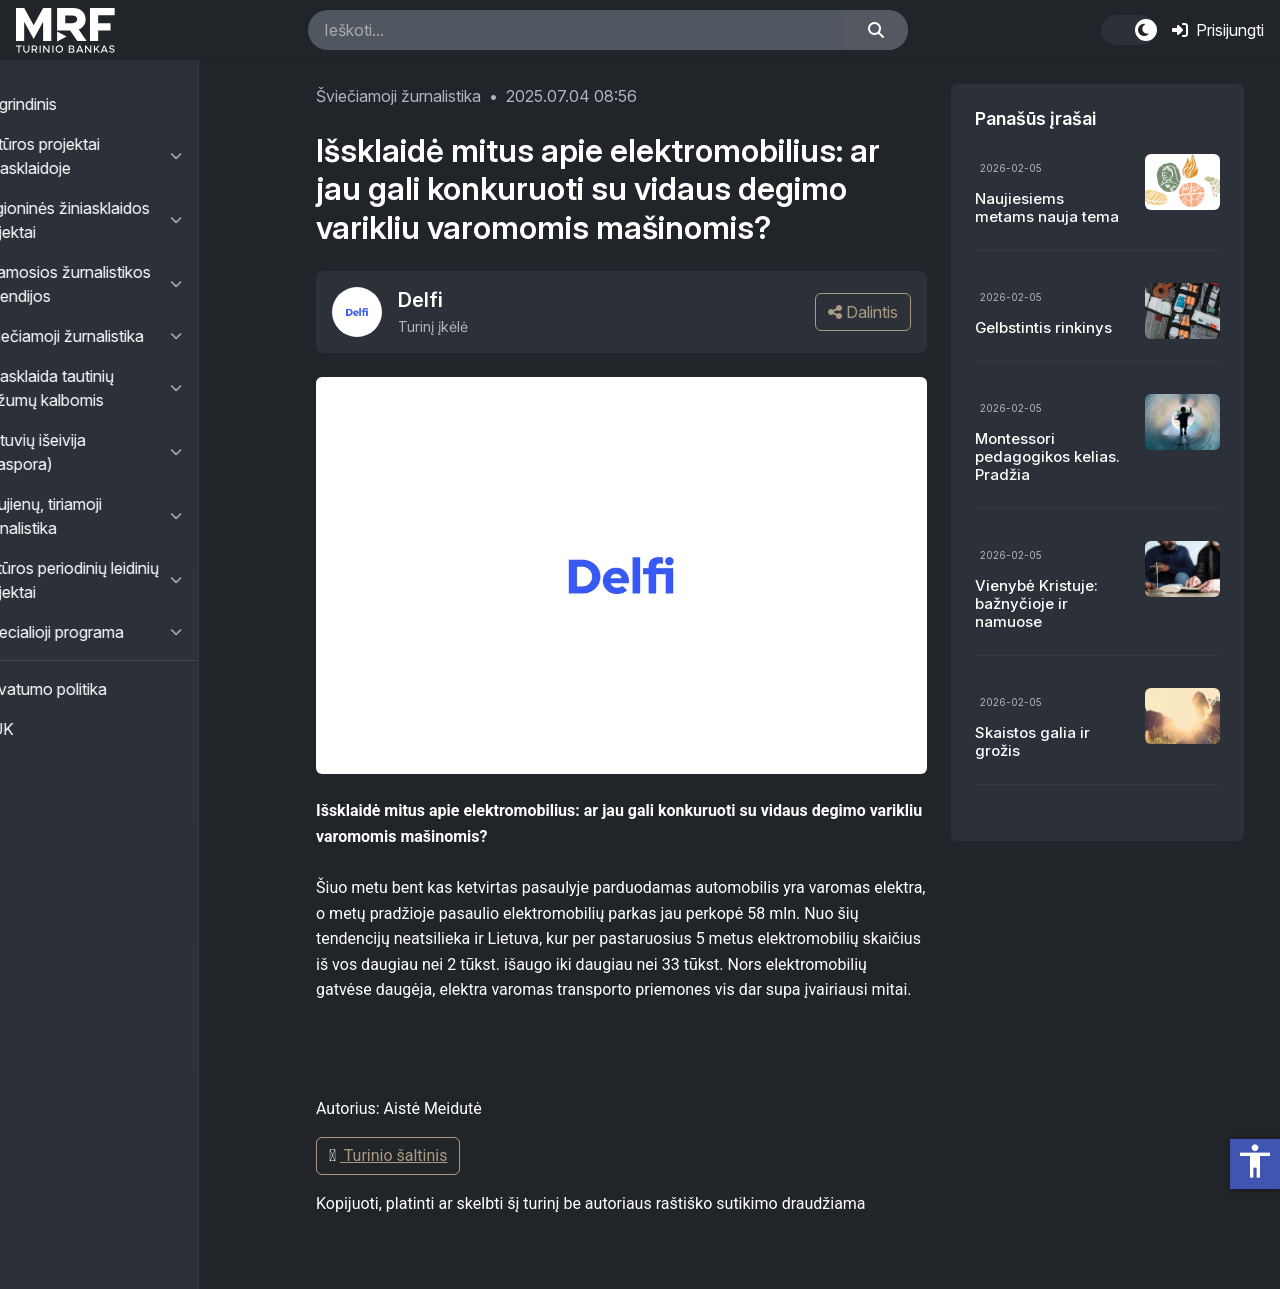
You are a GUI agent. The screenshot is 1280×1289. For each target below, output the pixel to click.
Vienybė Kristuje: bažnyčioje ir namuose (1036, 603)
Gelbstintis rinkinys (1043, 327)
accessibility (1255, 1161)
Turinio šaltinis (388, 1155)
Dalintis (863, 312)
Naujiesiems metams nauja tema (1047, 207)
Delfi (420, 300)
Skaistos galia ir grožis (1032, 741)
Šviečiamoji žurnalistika (398, 96)
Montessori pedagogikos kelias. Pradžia (1047, 456)
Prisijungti (1218, 30)
